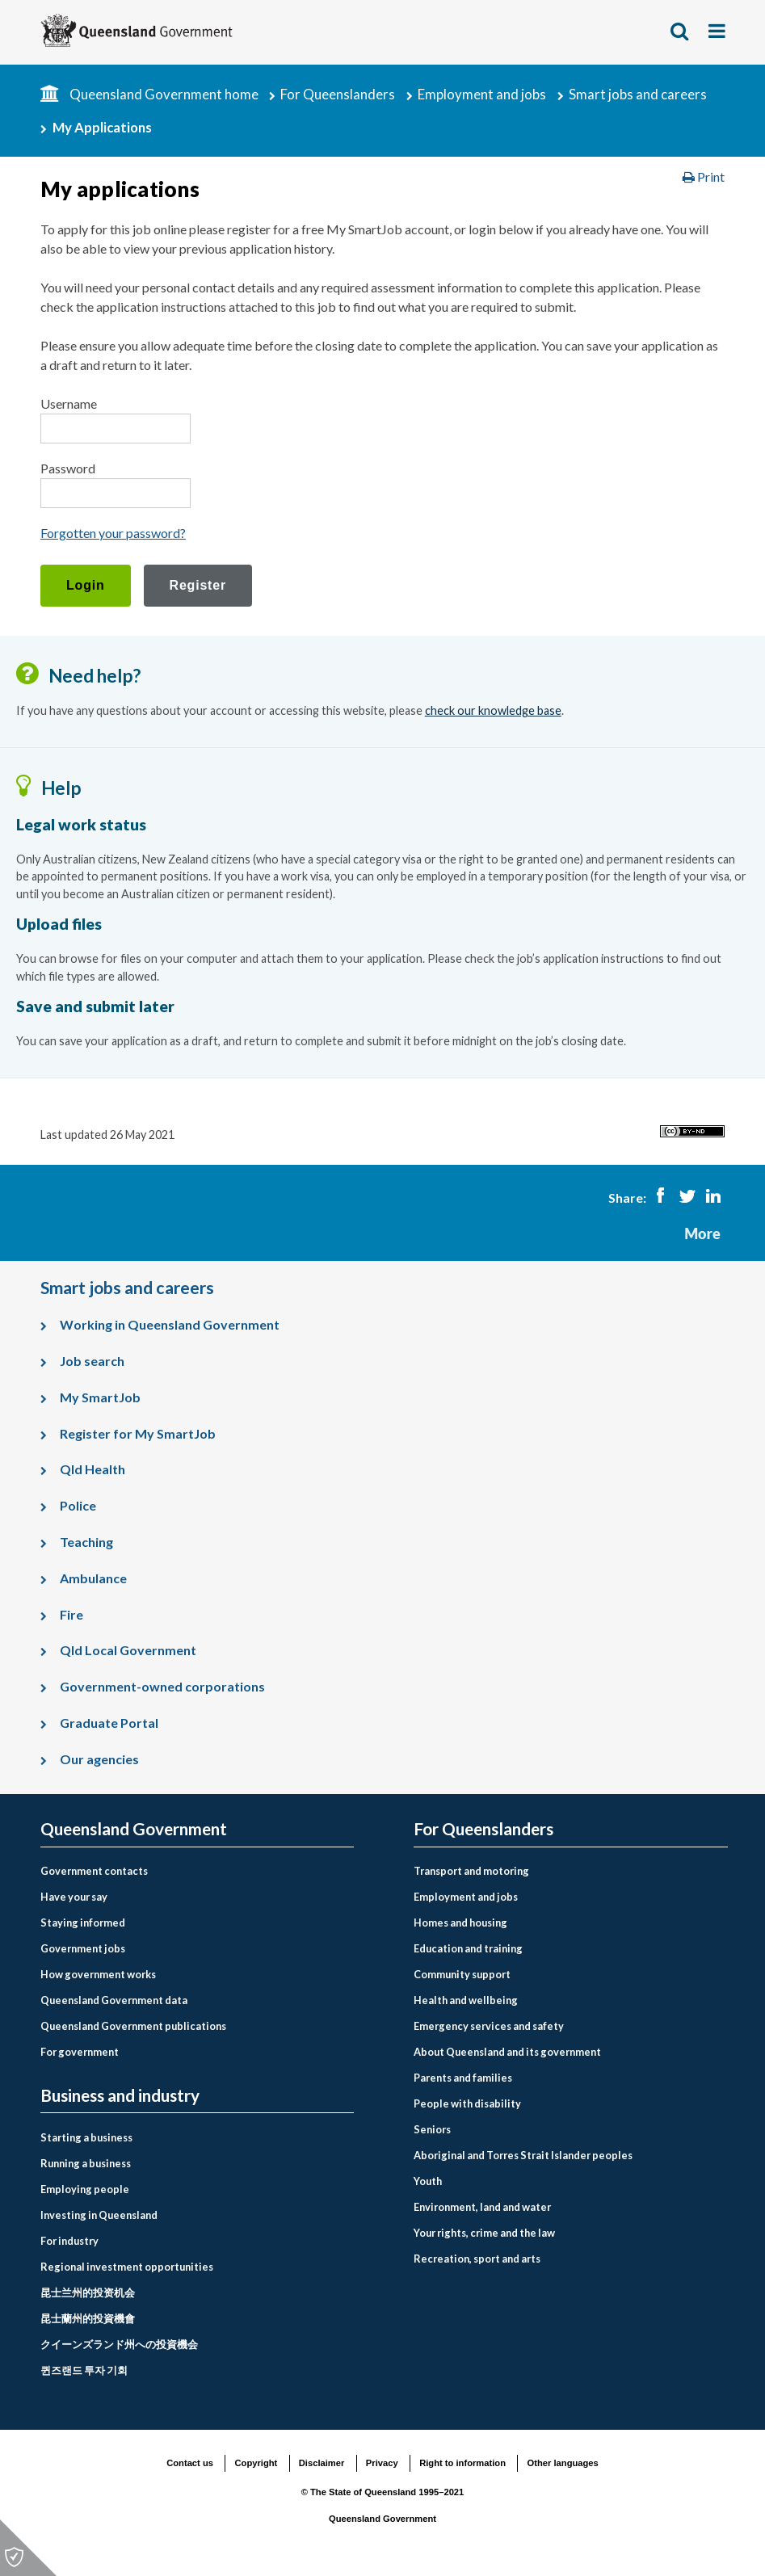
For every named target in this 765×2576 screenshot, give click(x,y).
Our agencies (99, 1759)
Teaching (86, 1541)
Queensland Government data (113, 2000)
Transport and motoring (471, 1870)
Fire (71, 1614)
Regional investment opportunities (126, 2266)
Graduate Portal (109, 1722)
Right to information (462, 2463)
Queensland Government (133, 1829)
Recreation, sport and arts (477, 2258)
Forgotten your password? (113, 532)
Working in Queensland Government (170, 1324)
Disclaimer (322, 2463)
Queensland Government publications (133, 2025)
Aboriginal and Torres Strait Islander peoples (523, 2155)
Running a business (85, 2163)
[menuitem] (197, 1871)
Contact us (189, 2463)
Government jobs (82, 1948)
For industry (69, 2240)
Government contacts (94, 1870)
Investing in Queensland (99, 2214)
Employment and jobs (482, 94)
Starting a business (86, 2137)
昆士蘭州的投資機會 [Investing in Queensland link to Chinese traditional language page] (87, 2318)
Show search (680, 30)
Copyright (255, 2463)
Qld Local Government (128, 1650)
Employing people (84, 2189)
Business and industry (120, 2095)
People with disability (467, 2103)
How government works (98, 1974)
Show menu (718, 30)
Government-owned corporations (162, 1686)
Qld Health (92, 1469)
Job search (92, 1360)
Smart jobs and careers (638, 94)
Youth (428, 2181)
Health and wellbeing (466, 2000)
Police (78, 1505)
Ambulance (93, 1578)
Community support (462, 1974)
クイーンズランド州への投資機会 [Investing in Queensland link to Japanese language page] (119, 2344)
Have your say (73, 1896)
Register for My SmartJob (138, 1433)
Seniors (432, 2129)
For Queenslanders (337, 94)
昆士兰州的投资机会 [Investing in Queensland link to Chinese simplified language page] (87, 2292)
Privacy (382, 2463)
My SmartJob (100, 1397)
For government (79, 2051)
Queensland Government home (164, 94)
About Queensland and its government (507, 2051)
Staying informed (82, 1922)
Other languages (563, 2463)
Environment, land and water (482, 2206)
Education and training (468, 1948)
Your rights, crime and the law (484, 2232)
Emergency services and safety (489, 2025)
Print (704, 176)
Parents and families (463, 2077)
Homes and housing (460, 1922)
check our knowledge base (493, 710)
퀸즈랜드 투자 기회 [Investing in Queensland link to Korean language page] (84, 2370)
